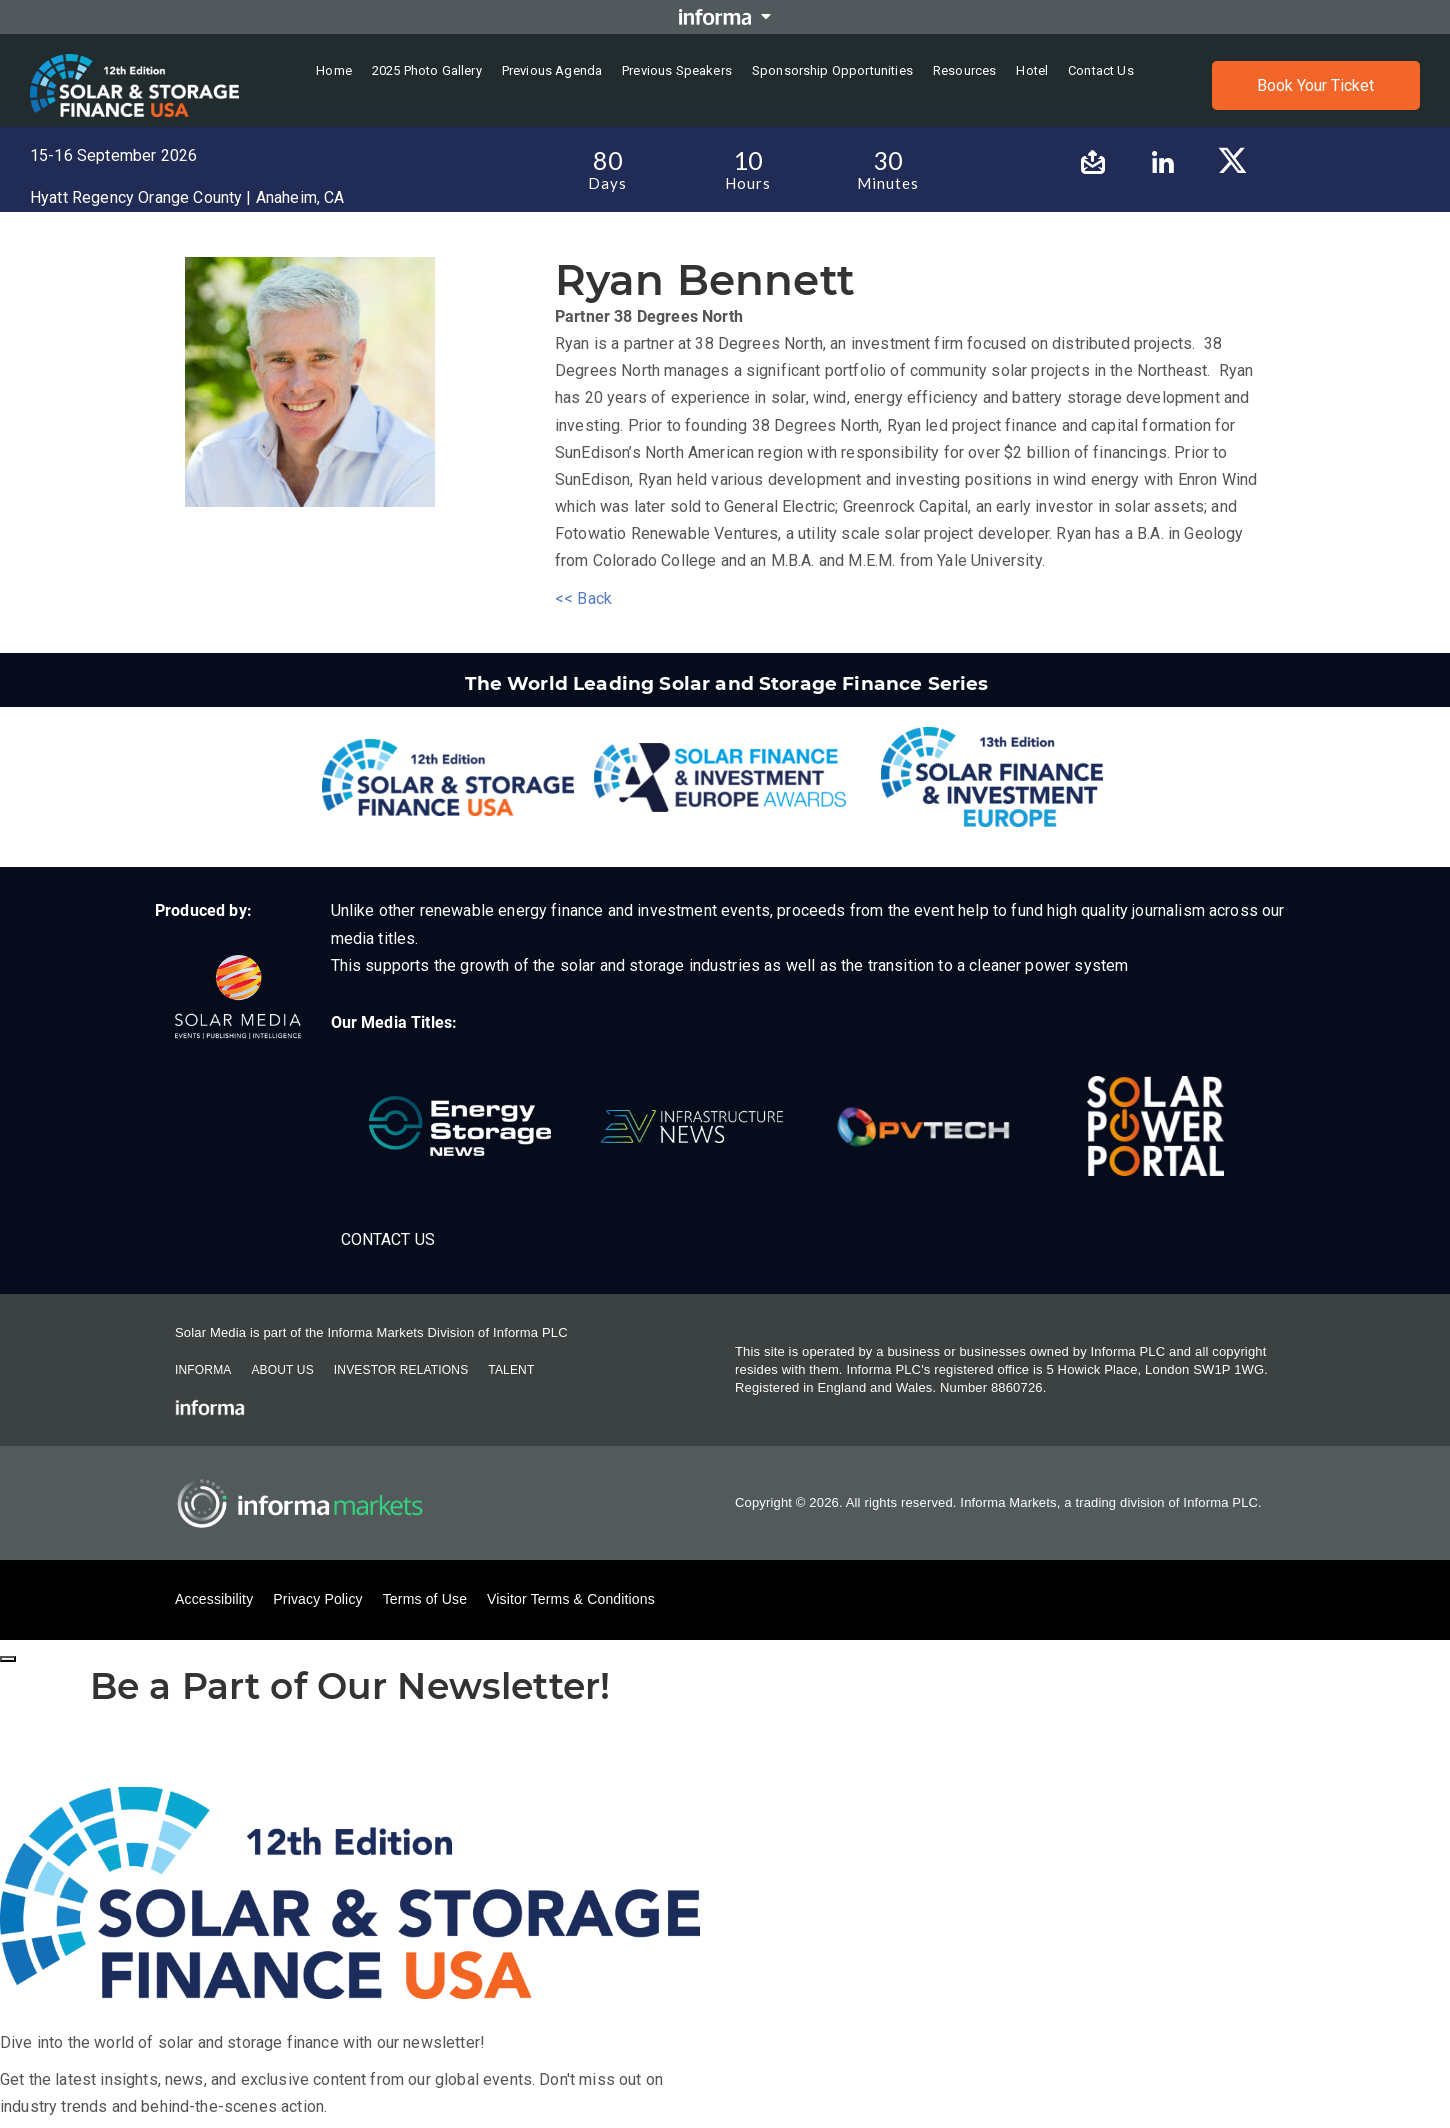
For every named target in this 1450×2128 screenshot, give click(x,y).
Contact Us (388, 1239)
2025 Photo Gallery (427, 70)
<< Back (583, 598)
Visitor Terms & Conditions (571, 1599)
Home (334, 70)
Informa (203, 1370)
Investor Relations (401, 1370)
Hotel (1032, 70)
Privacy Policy (317, 1599)
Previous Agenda (552, 70)
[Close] (8, 1659)
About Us (282, 1370)
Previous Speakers (677, 70)
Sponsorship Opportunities (832, 70)
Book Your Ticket (1315, 85)
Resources (964, 70)
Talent (511, 1370)
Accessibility (214, 1599)
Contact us (1101, 70)
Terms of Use (425, 1599)
